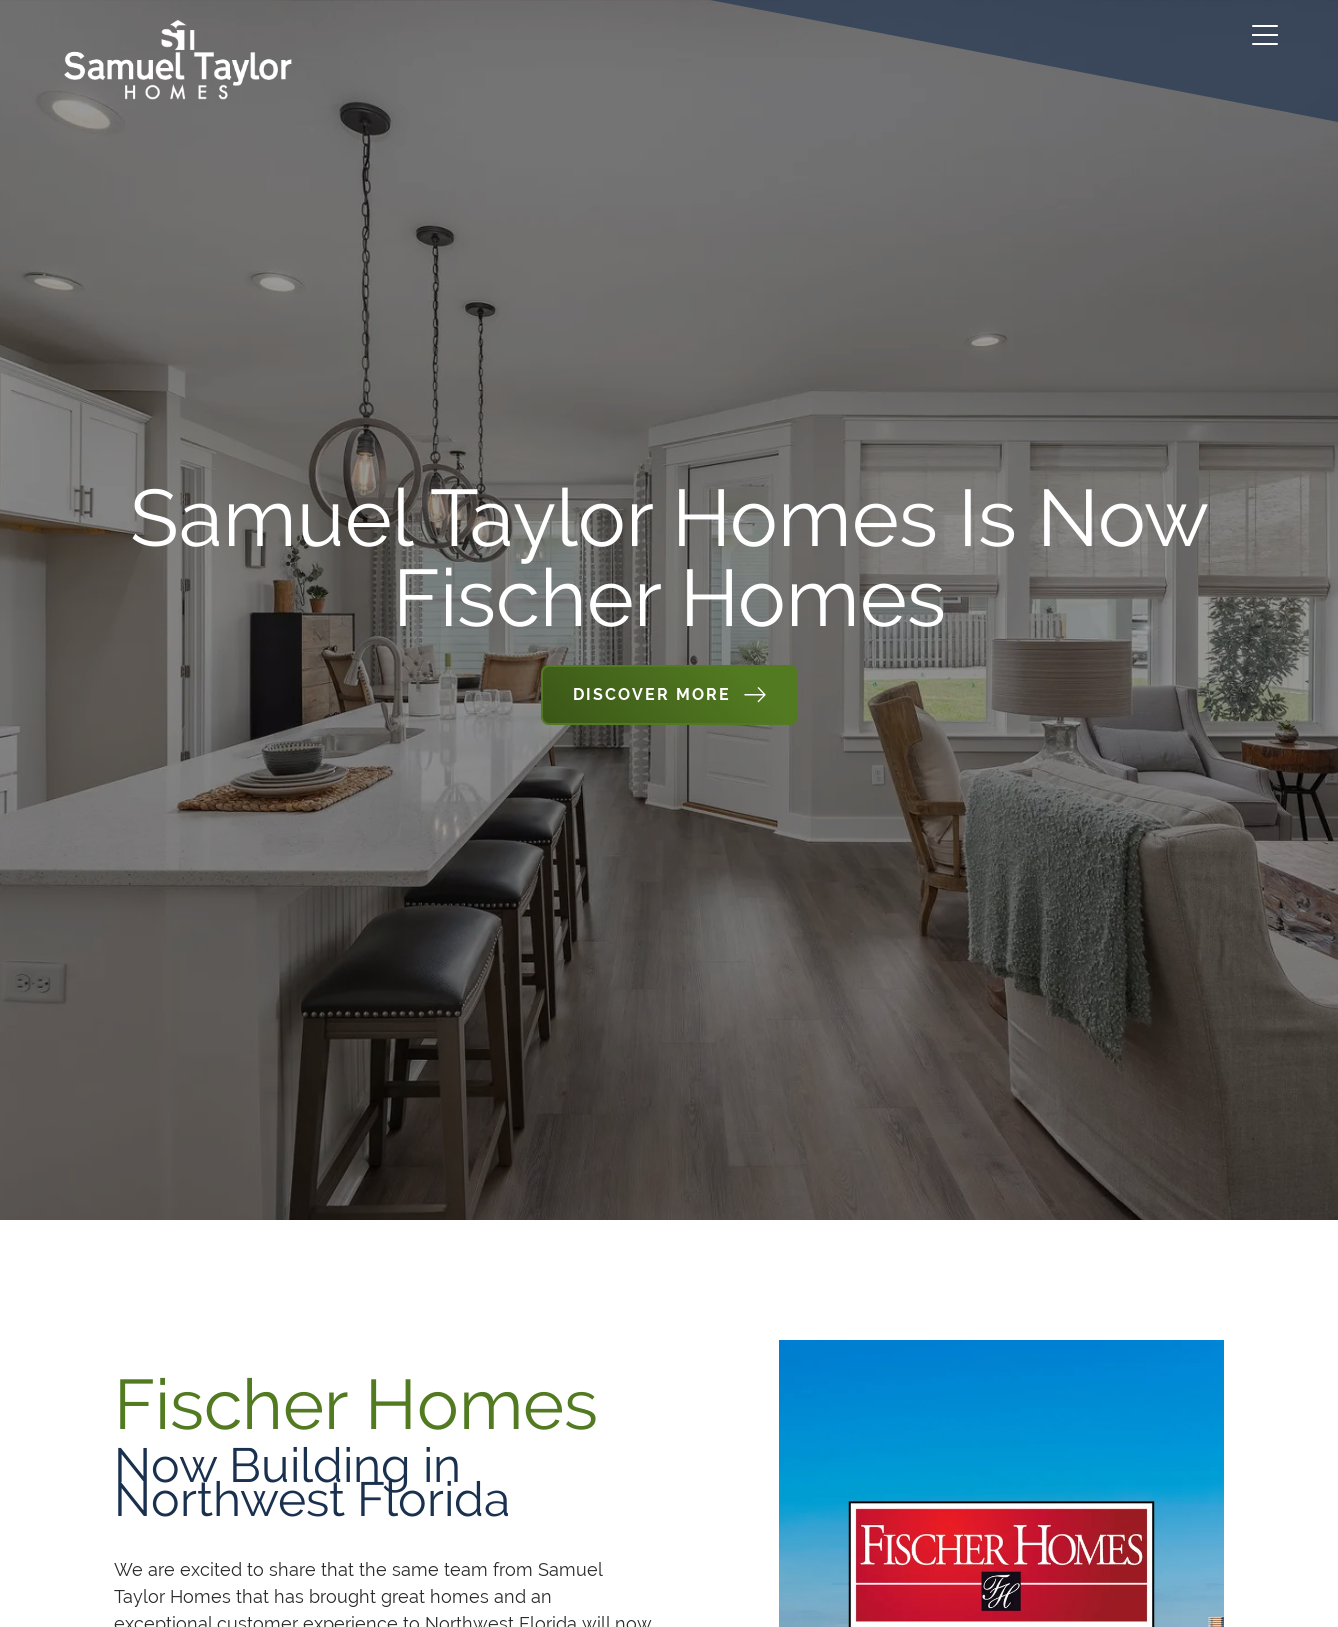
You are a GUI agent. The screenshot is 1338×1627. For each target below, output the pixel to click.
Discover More (652, 694)
